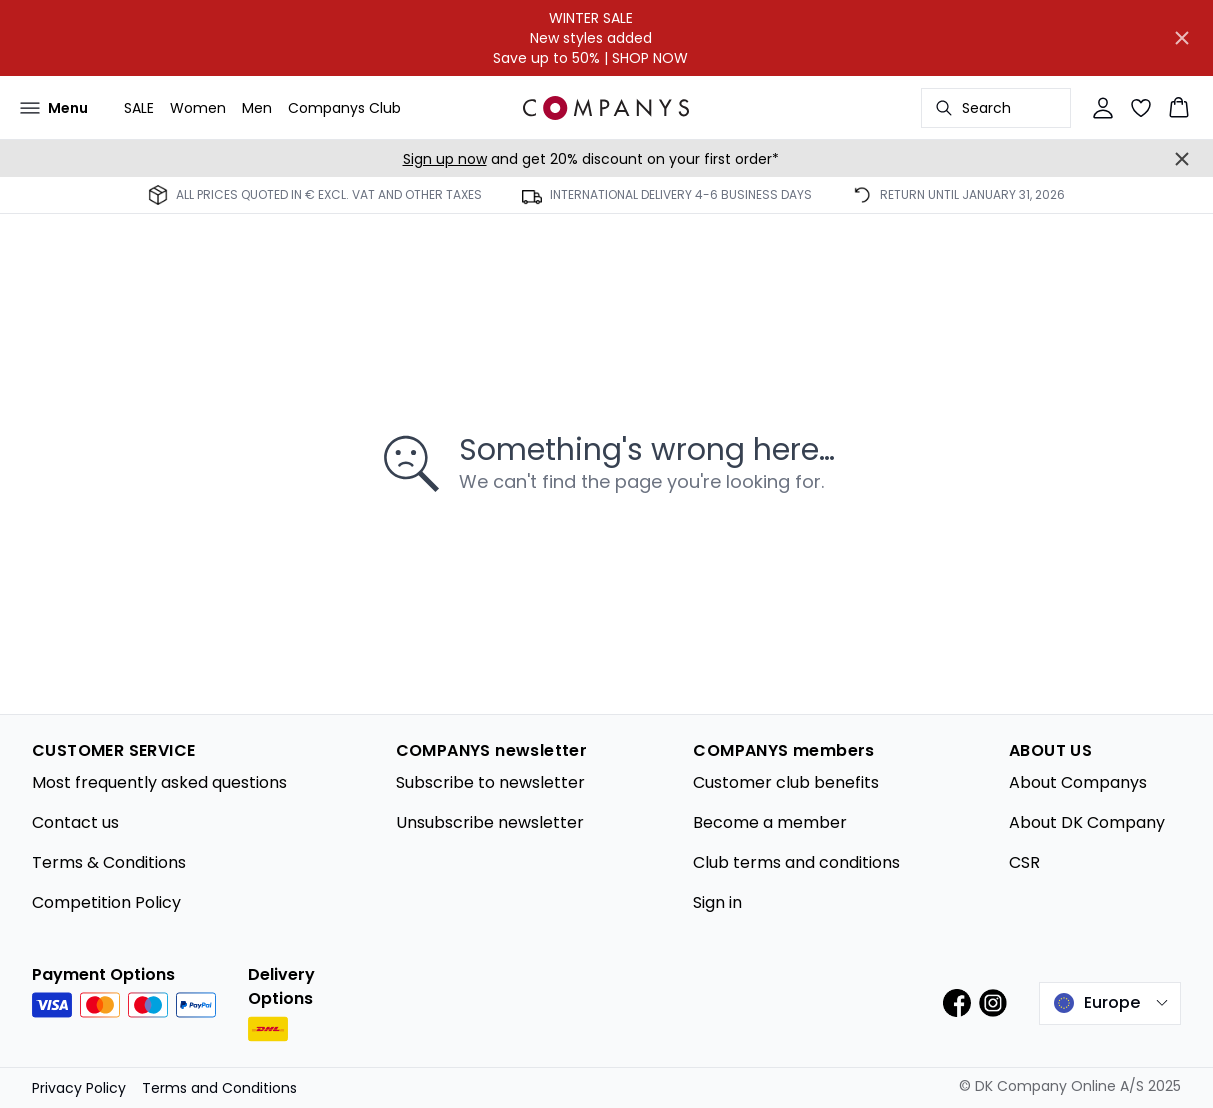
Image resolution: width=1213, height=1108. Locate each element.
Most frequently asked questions (159, 782)
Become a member (770, 822)
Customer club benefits (786, 782)
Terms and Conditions (219, 1088)
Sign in (717, 902)
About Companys (1078, 782)
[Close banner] (1182, 38)
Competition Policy (106, 902)
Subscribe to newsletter (490, 782)
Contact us (75, 822)
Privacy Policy (79, 1088)
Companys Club (344, 108)
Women (198, 108)
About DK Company (1087, 822)
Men (257, 108)
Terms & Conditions (109, 862)
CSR (1024, 862)
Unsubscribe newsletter (490, 822)
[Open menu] (54, 108)
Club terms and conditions (796, 862)
